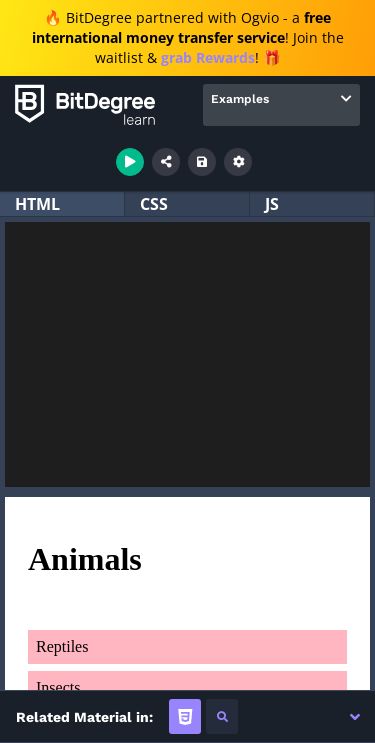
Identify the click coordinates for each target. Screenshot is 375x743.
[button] (355, 717)
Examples (240, 99)
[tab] (185, 716)
